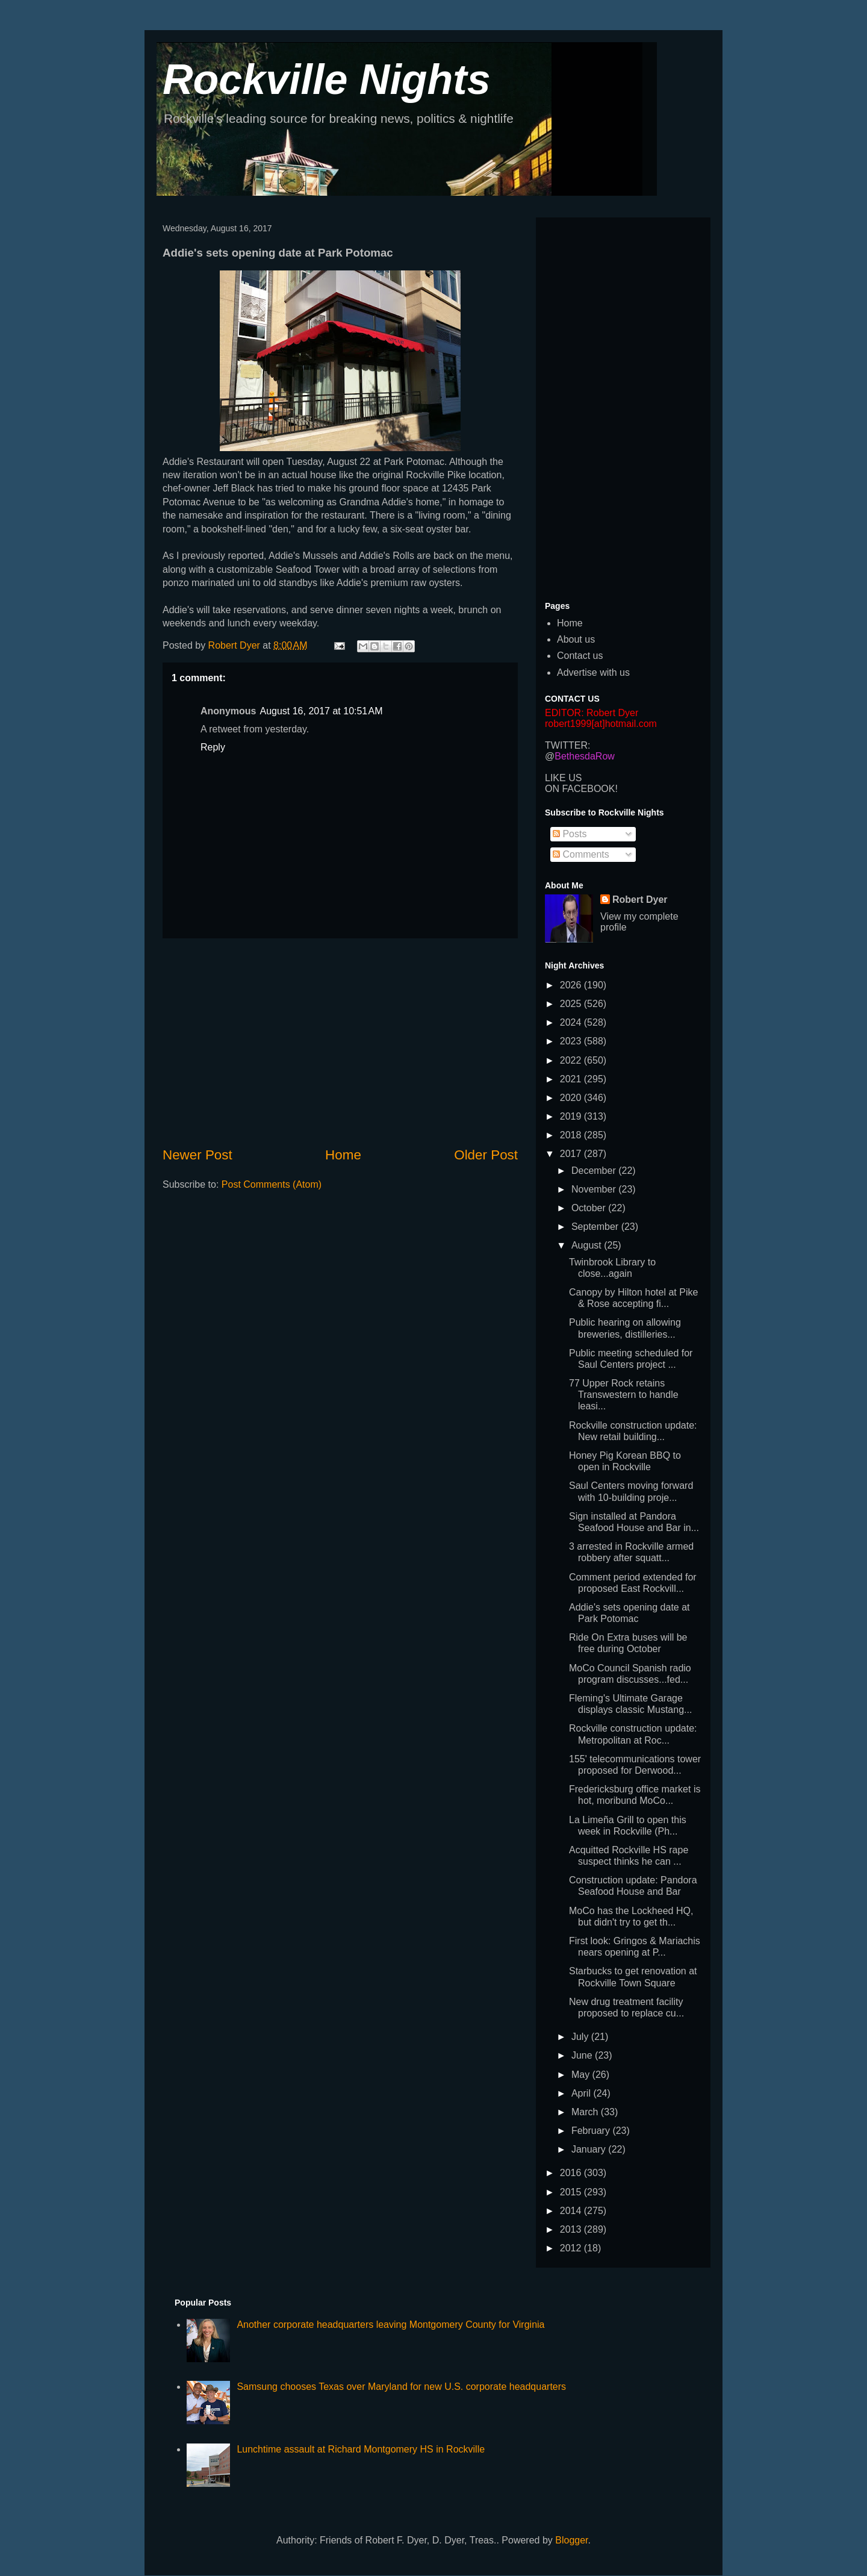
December (594, 1170)
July (581, 2037)
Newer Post (197, 1154)
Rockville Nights (327, 79)
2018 (572, 1135)
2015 (572, 2192)
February (591, 2130)
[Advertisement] (340, 1042)
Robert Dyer (640, 899)
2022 (572, 1060)
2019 (572, 1116)
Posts (569, 834)
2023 (572, 1041)
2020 (572, 1098)
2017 (572, 1154)
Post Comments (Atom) (272, 1184)
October (589, 1208)
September (596, 1226)
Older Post (486, 1154)
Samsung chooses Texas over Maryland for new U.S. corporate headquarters (401, 2386)
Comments (581, 854)
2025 (572, 1004)
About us (576, 639)
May (581, 2074)
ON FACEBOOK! (581, 789)
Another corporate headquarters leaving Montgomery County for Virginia (390, 2324)
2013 (572, 2229)
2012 (572, 2248)
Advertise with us (593, 672)
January (589, 2149)
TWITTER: (568, 745)
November (594, 1189)
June (583, 2055)
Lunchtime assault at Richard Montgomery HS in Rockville (361, 2449)
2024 (572, 1022)
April (582, 2093)
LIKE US (563, 778)
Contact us (580, 655)
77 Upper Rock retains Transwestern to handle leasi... (624, 1394)
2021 (572, 1079)
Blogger (571, 2540)
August (587, 1245)
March (586, 2112)
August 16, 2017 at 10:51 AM (320, 711)
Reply (212, 747)
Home (343, 1154)
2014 (572, 2211)
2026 (572, 985)
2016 (572, 2173)
